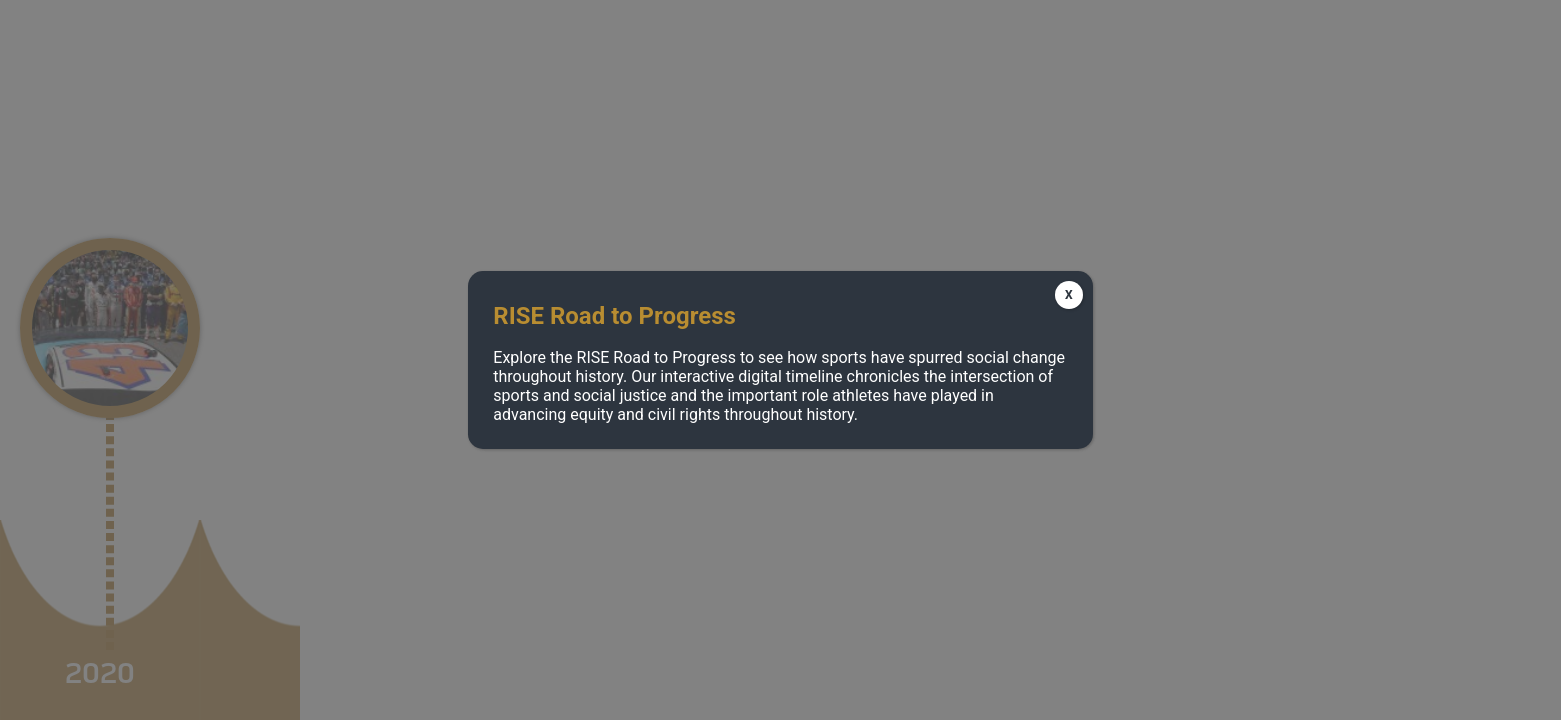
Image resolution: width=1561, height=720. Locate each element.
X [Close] (1069, 295)
